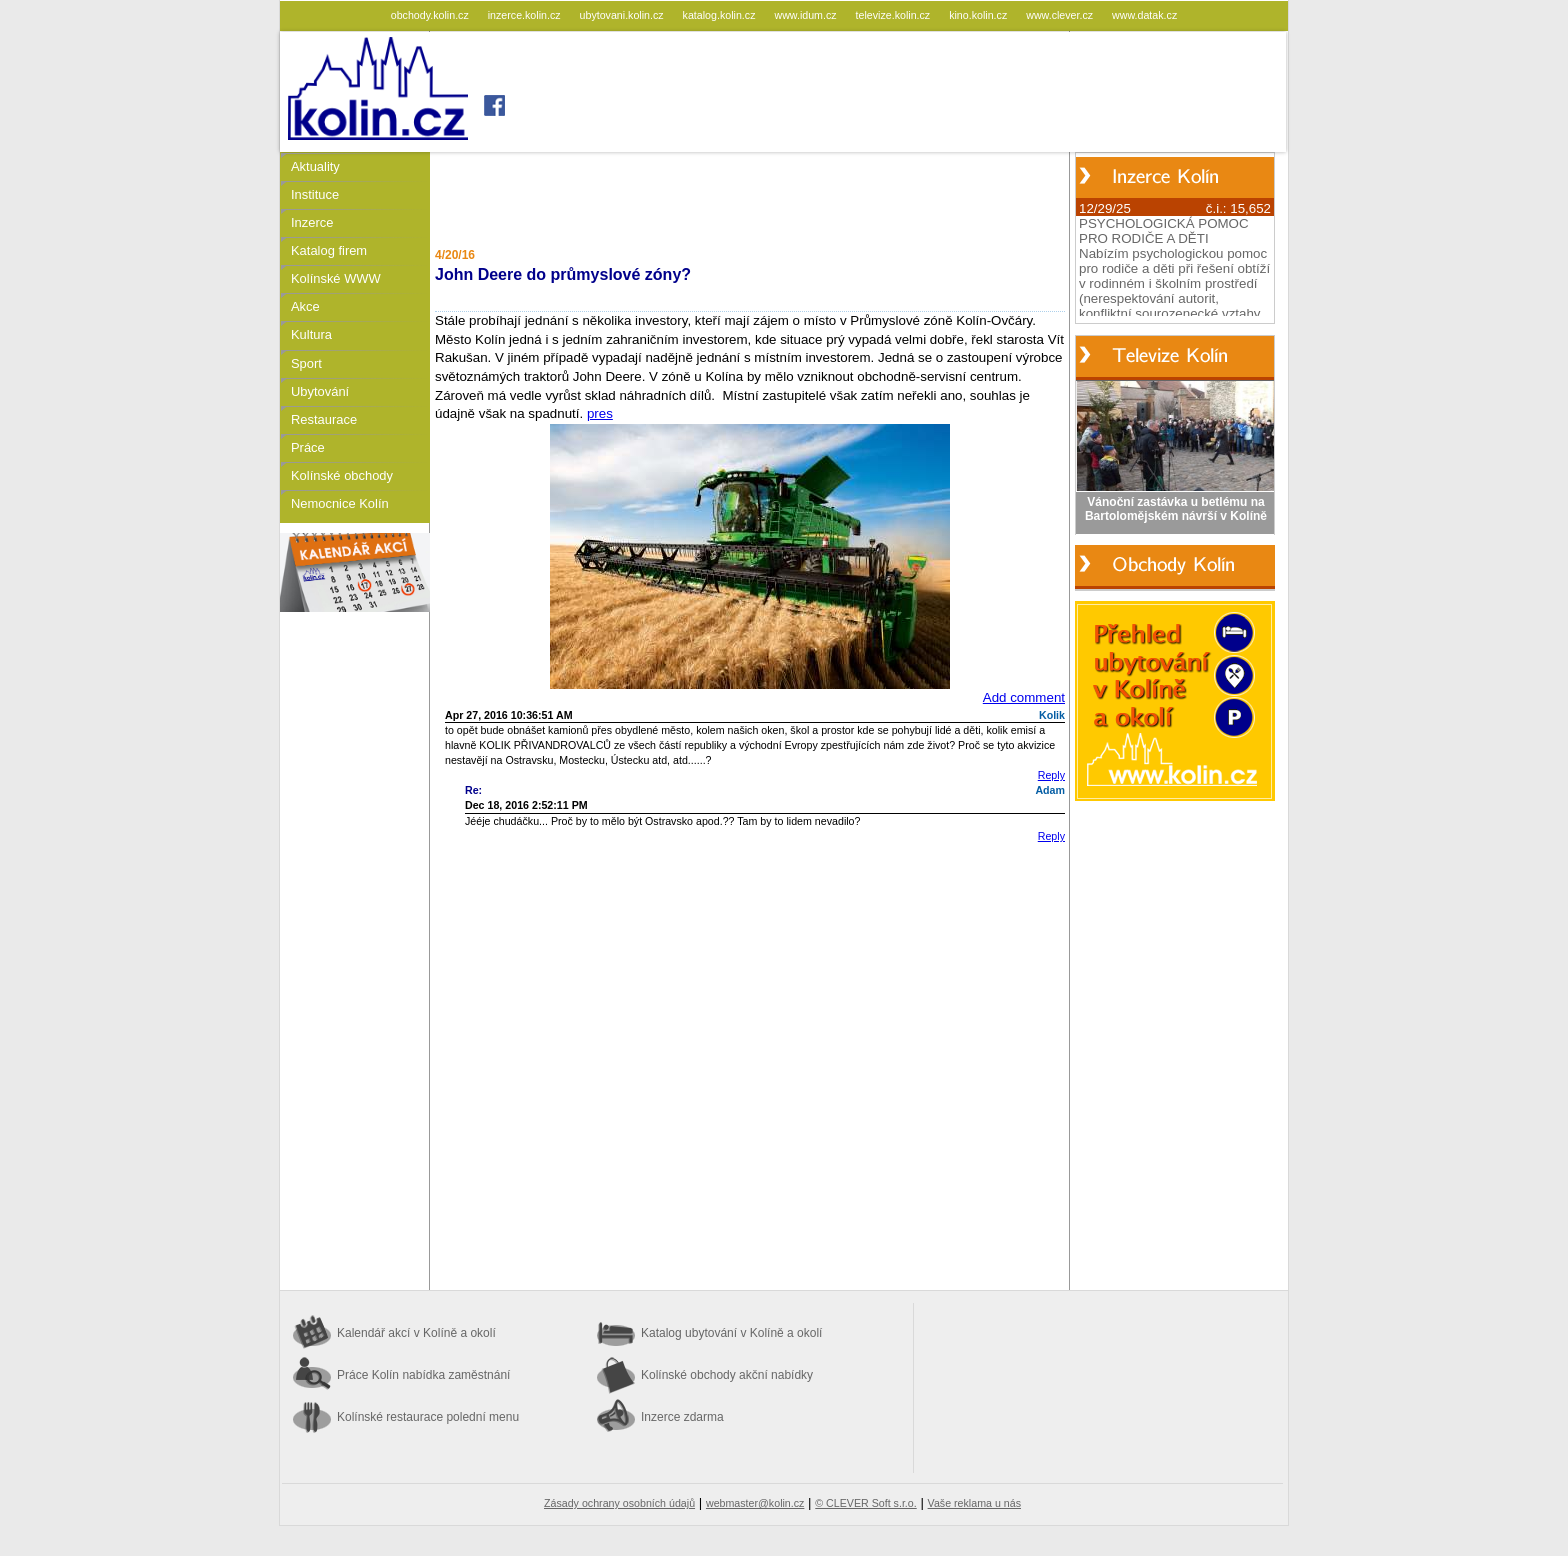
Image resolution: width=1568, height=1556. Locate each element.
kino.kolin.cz (979, 15)
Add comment (1024, 697)
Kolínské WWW (336, 278)
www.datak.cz (1144, 15)
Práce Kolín (423, 1375)
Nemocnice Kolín (340, 503)
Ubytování (320, 391)
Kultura (311, 334)
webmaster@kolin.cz (755, 1503)
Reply (1051, 775)
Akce (305, 306)
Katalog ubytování (731, 1333)
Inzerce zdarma (682, 1417)
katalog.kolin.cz (721, 15)
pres (600, 413)
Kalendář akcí (416, 1333)
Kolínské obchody (342, 475)
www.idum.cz (806, 15)
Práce (308, 447)
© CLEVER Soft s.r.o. (865, 1503)
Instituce (315, 194)
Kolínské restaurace (428, 1417)
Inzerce (312, 222)
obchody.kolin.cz (431, 15)
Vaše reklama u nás (974, 1503)
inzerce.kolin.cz (526, 15)
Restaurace (324, 419)
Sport (306, 363)
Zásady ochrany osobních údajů (619, 1503)
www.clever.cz (1061, 15)
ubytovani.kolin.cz (623, 15)
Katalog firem (329, 250)
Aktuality (315, 166)
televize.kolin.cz (895, 15)
